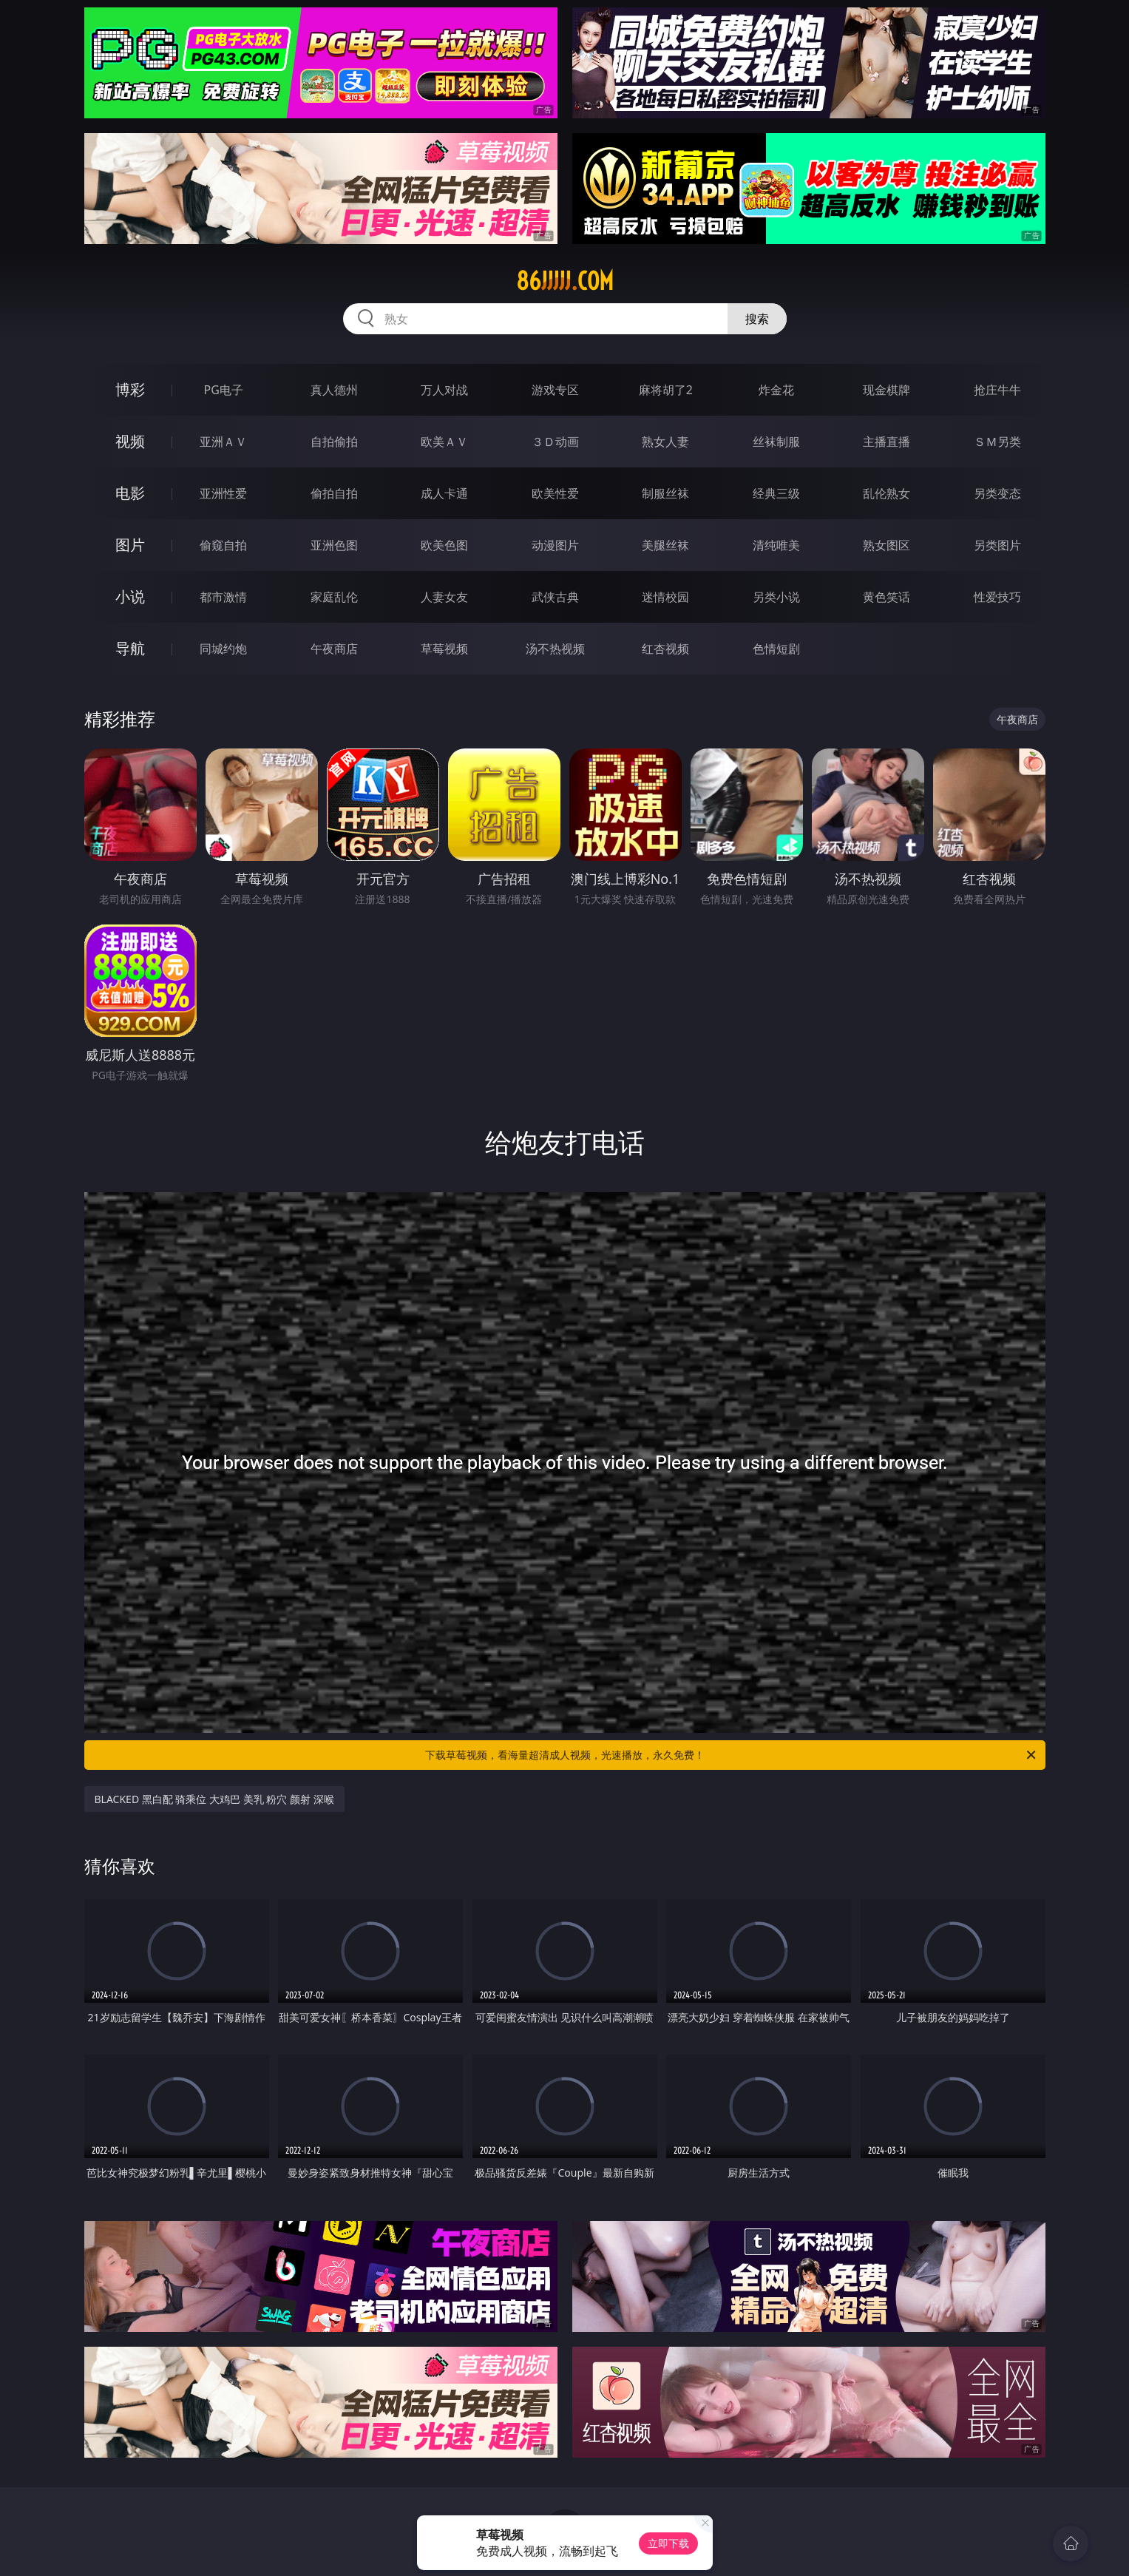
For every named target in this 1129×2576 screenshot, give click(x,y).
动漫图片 (555, 545)
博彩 (130, 389)
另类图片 (997, 545)
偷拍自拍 (334, 493)
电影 (130, 493)
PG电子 (223, 390)
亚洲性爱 (223, 493)
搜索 (757, 319)
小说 (130, 596)
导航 (130, 648)
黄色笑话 (886, 597)
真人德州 (334, 390)
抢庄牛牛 (997, 390)
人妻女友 (444, 597)
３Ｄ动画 (555, 441)
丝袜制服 (776, 441)
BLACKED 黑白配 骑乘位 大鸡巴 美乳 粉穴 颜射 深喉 (214, 1799)
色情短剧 (776, 648)
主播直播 (886, 441)
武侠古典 (555, 597)
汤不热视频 (555, 648)
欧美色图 (444, 545)
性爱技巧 (997, 597)
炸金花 (776, 390)
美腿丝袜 (665, 545)
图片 (130, 545)
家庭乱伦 (334, 597)
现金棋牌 (886, 390)
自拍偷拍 (334, 441)
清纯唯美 (776, 545)
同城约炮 (223, 648)
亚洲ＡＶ (223, 441)
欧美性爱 (555, 493)
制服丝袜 (665, 493)
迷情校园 (665, 597)
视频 (130, 441)
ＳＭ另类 (997, 441)
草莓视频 (444, 648)
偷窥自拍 (223, 545)
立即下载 (668, 2543)
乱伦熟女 (886, 493)
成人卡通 (444, 493)
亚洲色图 (334, 545)
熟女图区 (886, 545)
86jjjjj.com (565, 281)
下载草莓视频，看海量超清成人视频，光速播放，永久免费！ (731, 1755)
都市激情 (223, 597)
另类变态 (997, 493)
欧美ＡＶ (444, 441)
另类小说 (776, 597)
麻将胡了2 (666, 390)
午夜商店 (334, 648)
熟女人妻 (665, 441)
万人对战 (444, 390)
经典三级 (776, 493)
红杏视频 (665, 648)
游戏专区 (555, 390)
